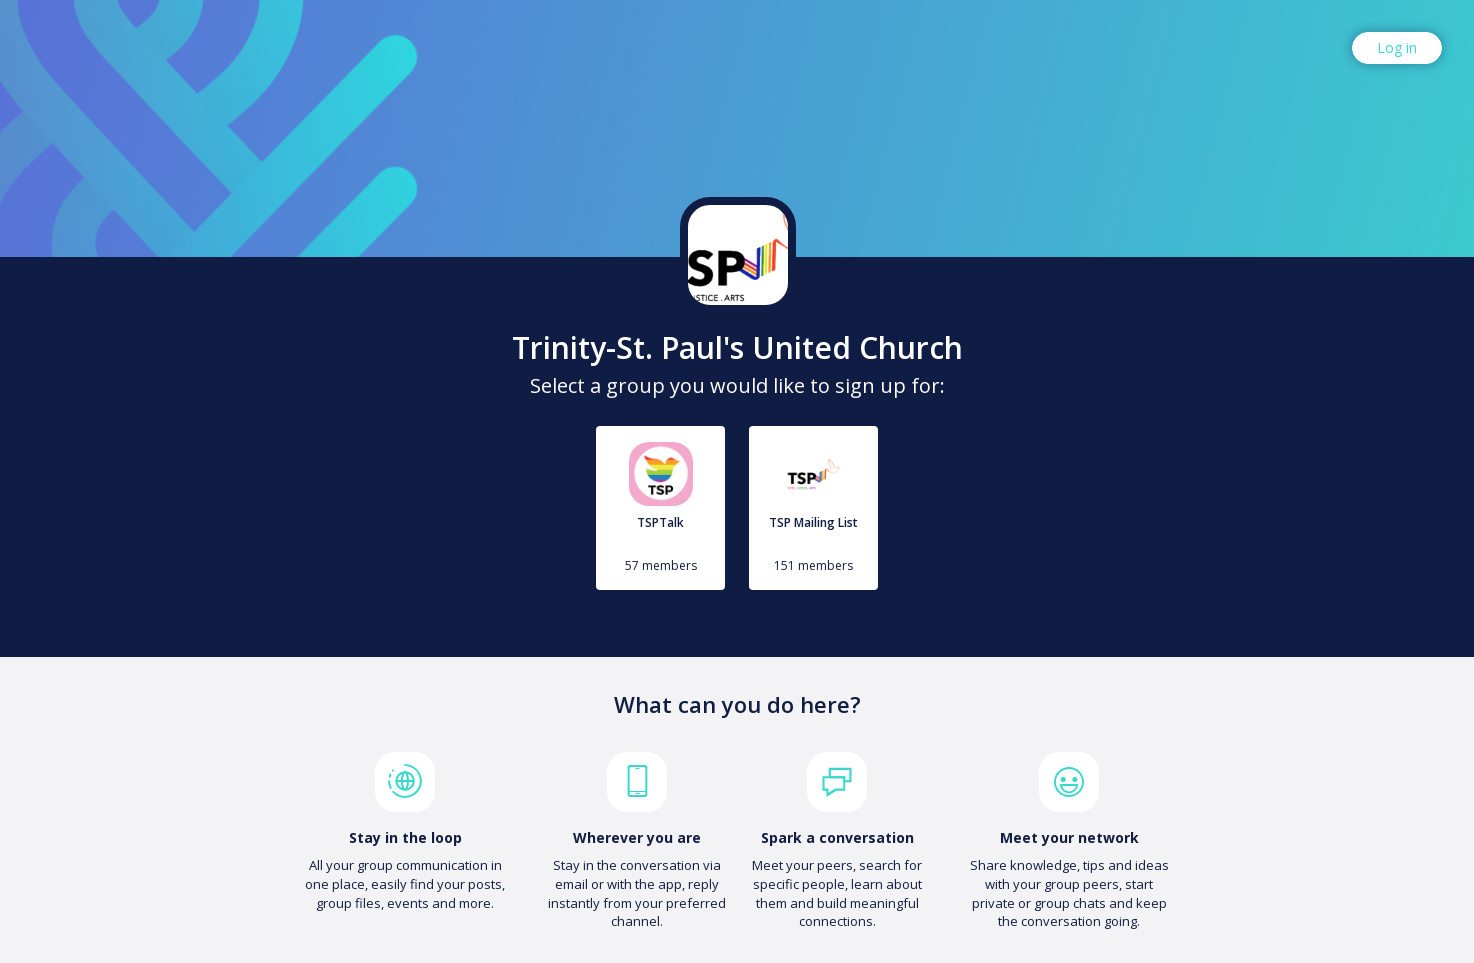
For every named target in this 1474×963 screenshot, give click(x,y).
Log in (1397, 47)
